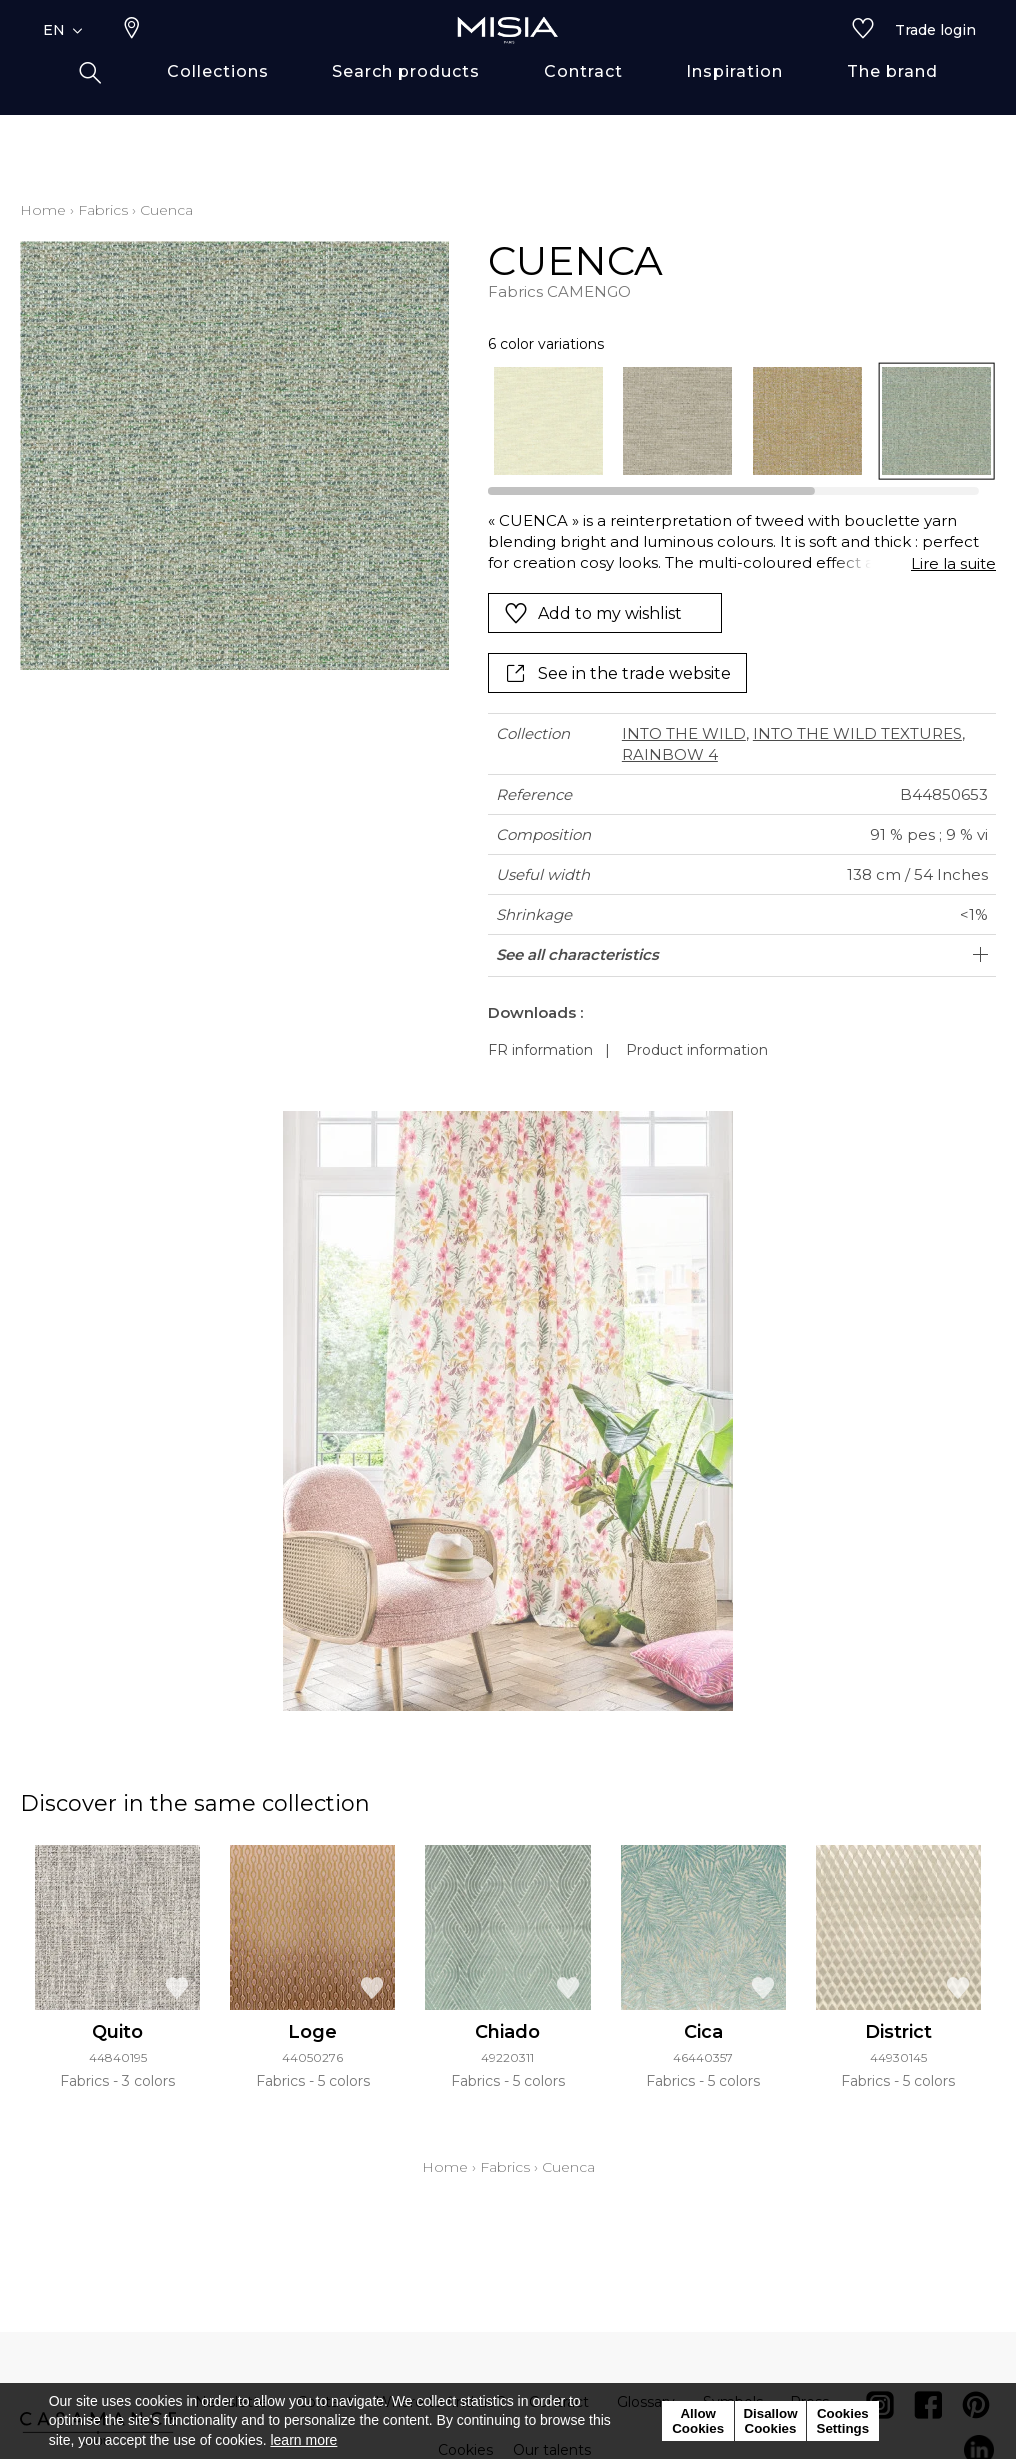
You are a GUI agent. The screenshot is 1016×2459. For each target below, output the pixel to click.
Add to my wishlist (593, 613)
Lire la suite (953, 563)
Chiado (507, 2032)
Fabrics (103, 210)
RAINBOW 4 (670, 754)
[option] (548, 421)
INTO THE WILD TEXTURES (857, 733)
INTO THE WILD (684, 733)
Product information (697, 1050)
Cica (703, 2032)
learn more (303, 2440)
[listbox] (732, 421)
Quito (117, 2032)
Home (43, 210)
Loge (312, 2032)
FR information (540, 1050)
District (898, 2032)
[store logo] (508, 62)
